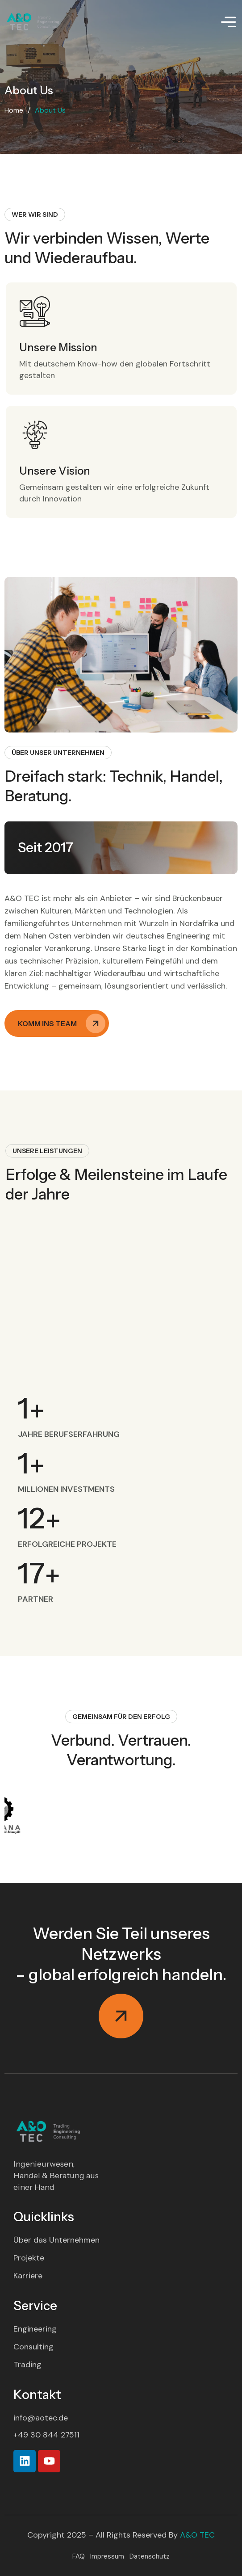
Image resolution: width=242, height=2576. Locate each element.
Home (13, 110)
